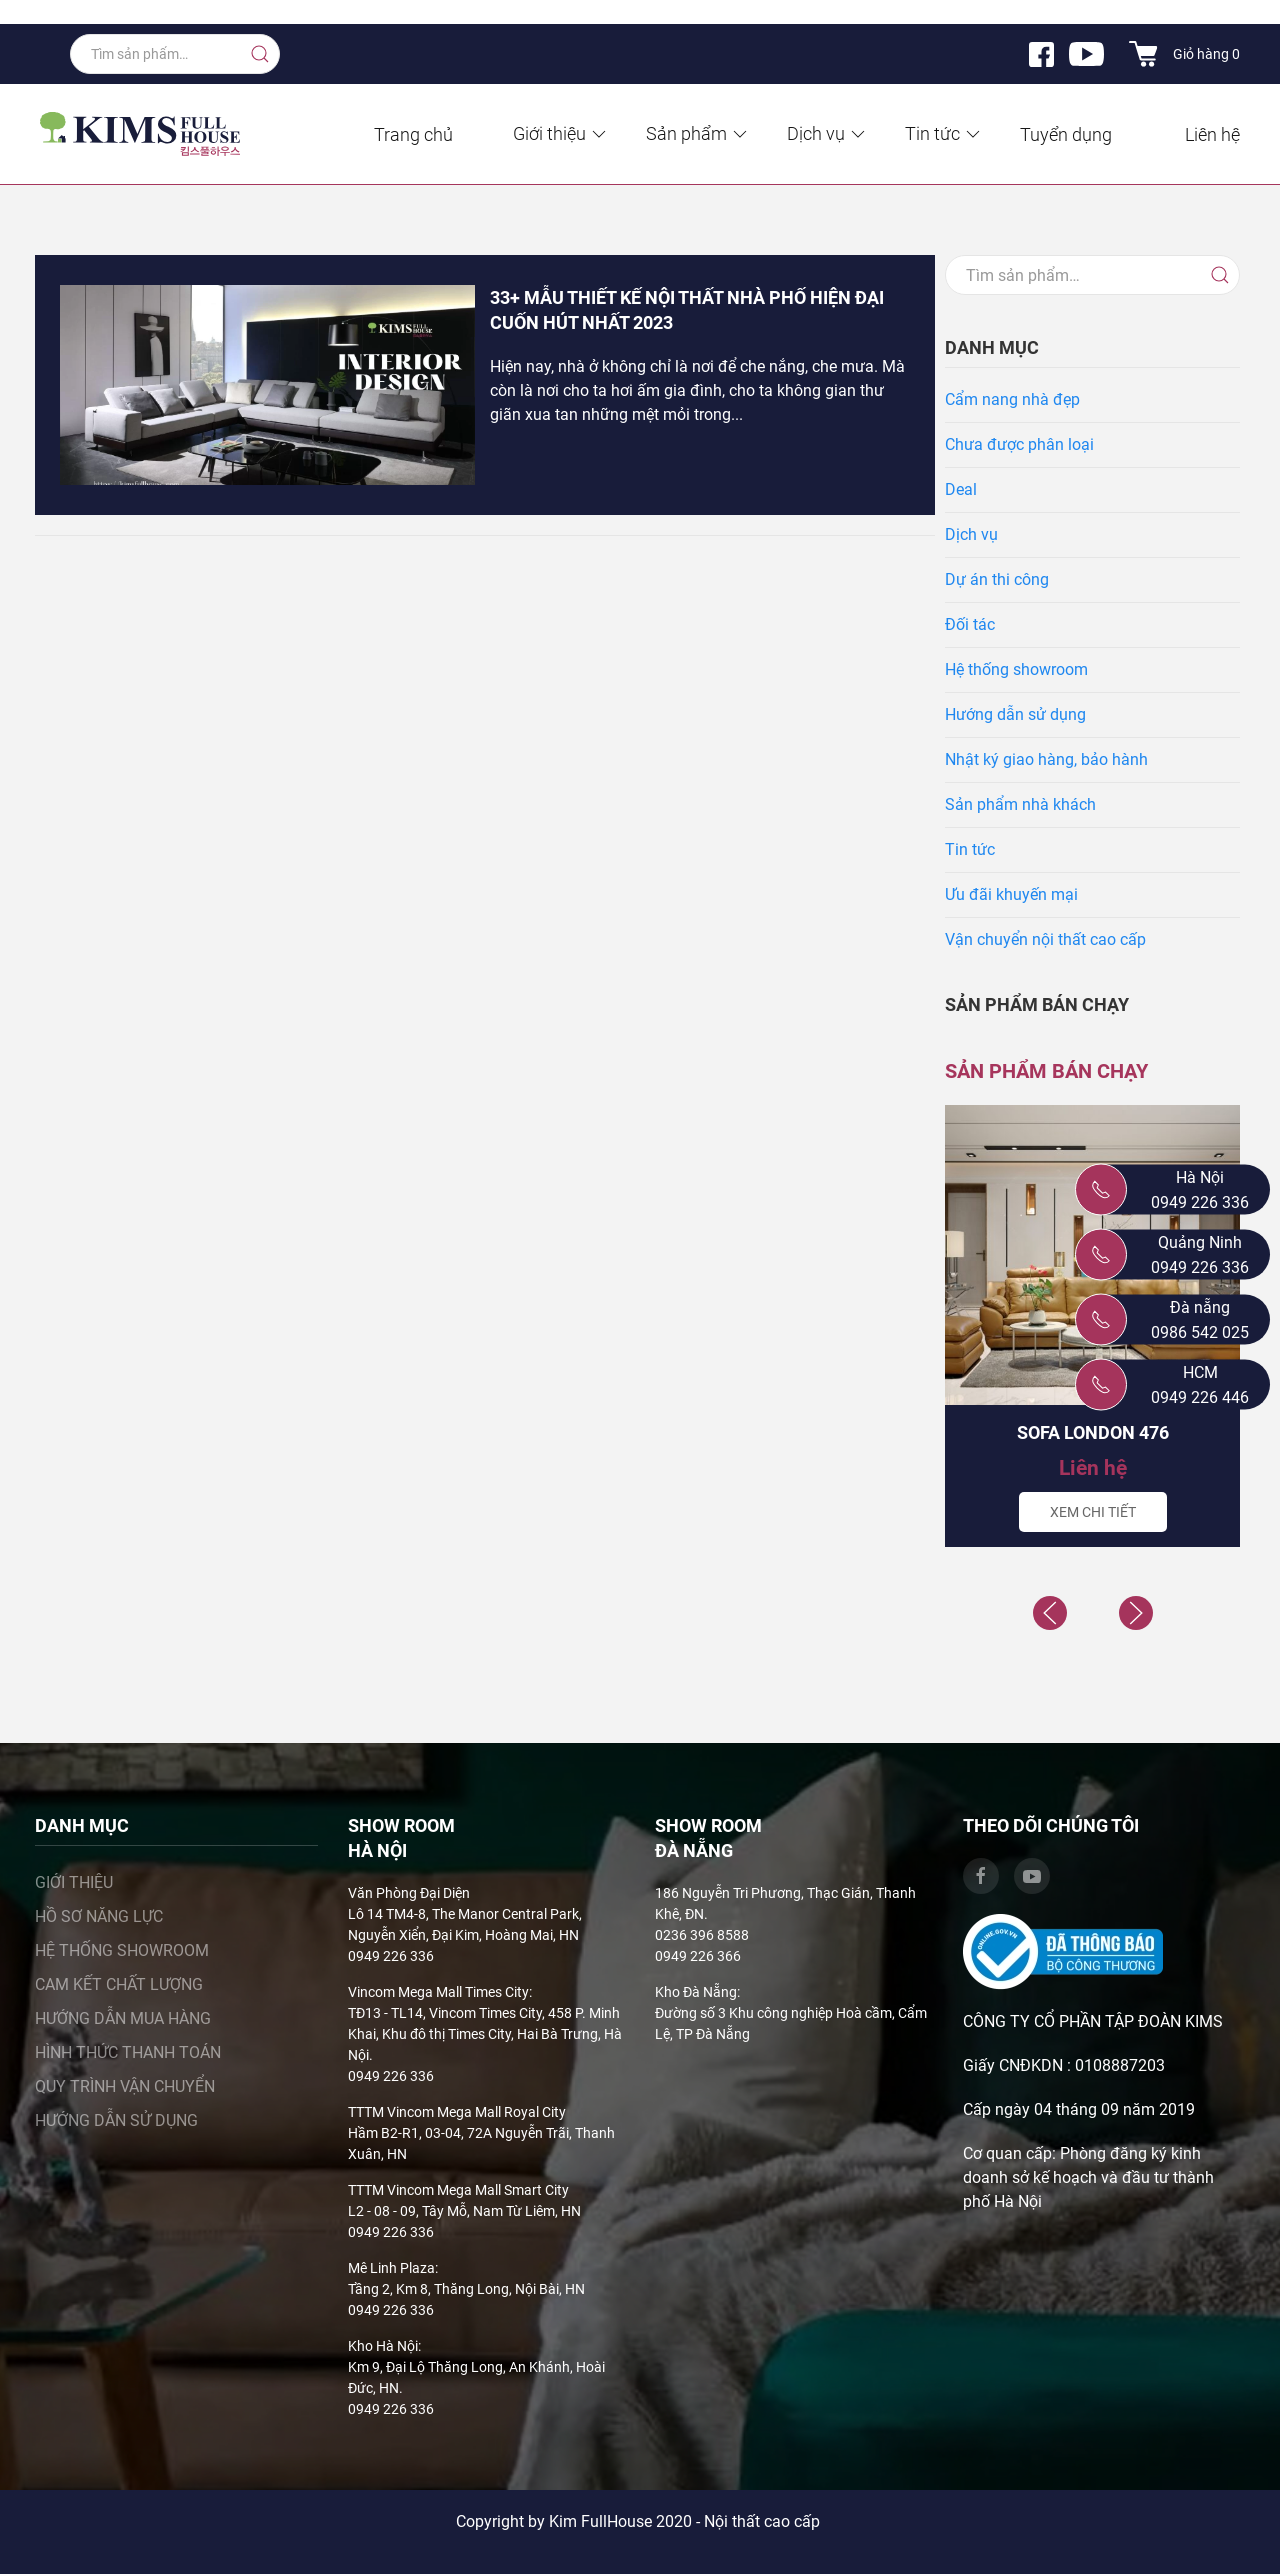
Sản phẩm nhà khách (1020, 804)
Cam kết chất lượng (119, 1984)
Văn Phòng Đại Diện (409, 1893)
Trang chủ (413, 134)
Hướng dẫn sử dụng (1015, 714)
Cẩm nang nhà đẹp (1012, 399)
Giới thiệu (561, 133)
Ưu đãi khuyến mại (1011, 894)
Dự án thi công (997, 579)
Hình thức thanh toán (128, 2052)
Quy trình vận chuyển (125, 2086)
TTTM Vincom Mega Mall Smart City (458, 2190)
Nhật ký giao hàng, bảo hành (1046, 759)
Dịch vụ (827, 133)
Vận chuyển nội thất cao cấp (1045, 939)
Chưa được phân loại (1019, 444)
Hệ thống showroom (1016, 669)
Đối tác (970, 624)
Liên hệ (1212, 134)
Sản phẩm (698, 133)
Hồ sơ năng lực (99, 1916)
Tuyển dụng (1066, 134)
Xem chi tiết (1093, 1512)
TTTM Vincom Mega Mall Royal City (457, 2112)
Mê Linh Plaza (391, 2268)
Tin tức (944, 133)
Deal (961, 489)
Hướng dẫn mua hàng (123, 2018)
